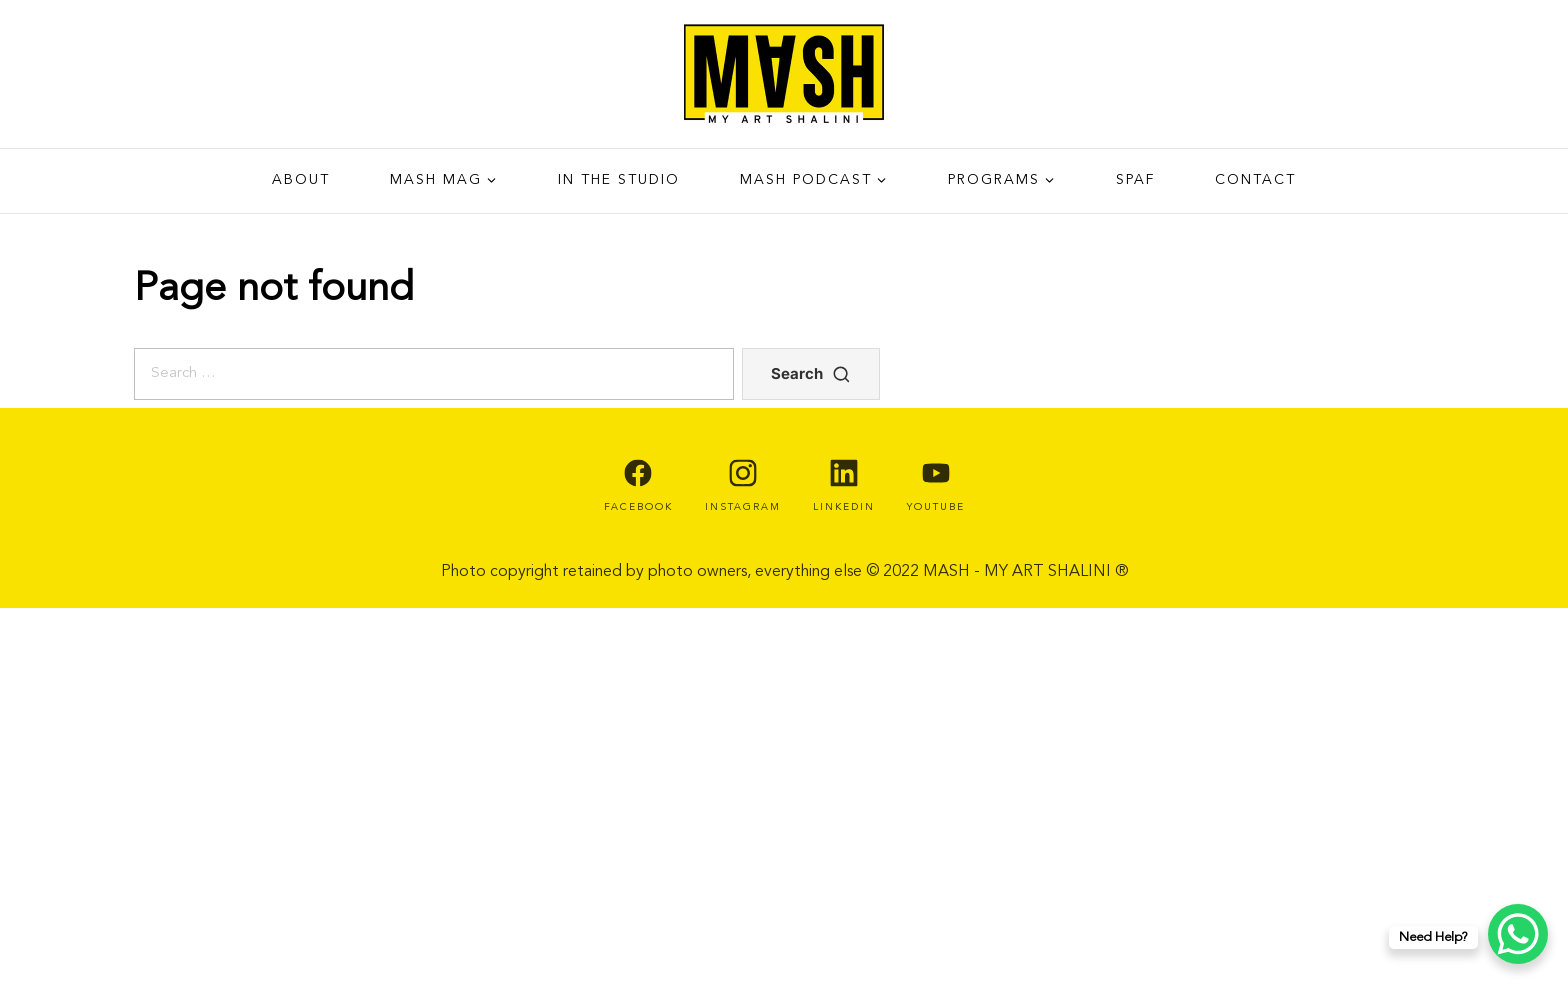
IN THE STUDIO (619, 180)
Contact (1255, 180)
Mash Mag (436, 180)
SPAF (1135, 180)
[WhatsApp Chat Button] (1518, 934)
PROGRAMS (994, 180)
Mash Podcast (806, 180)
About (301, 180)
